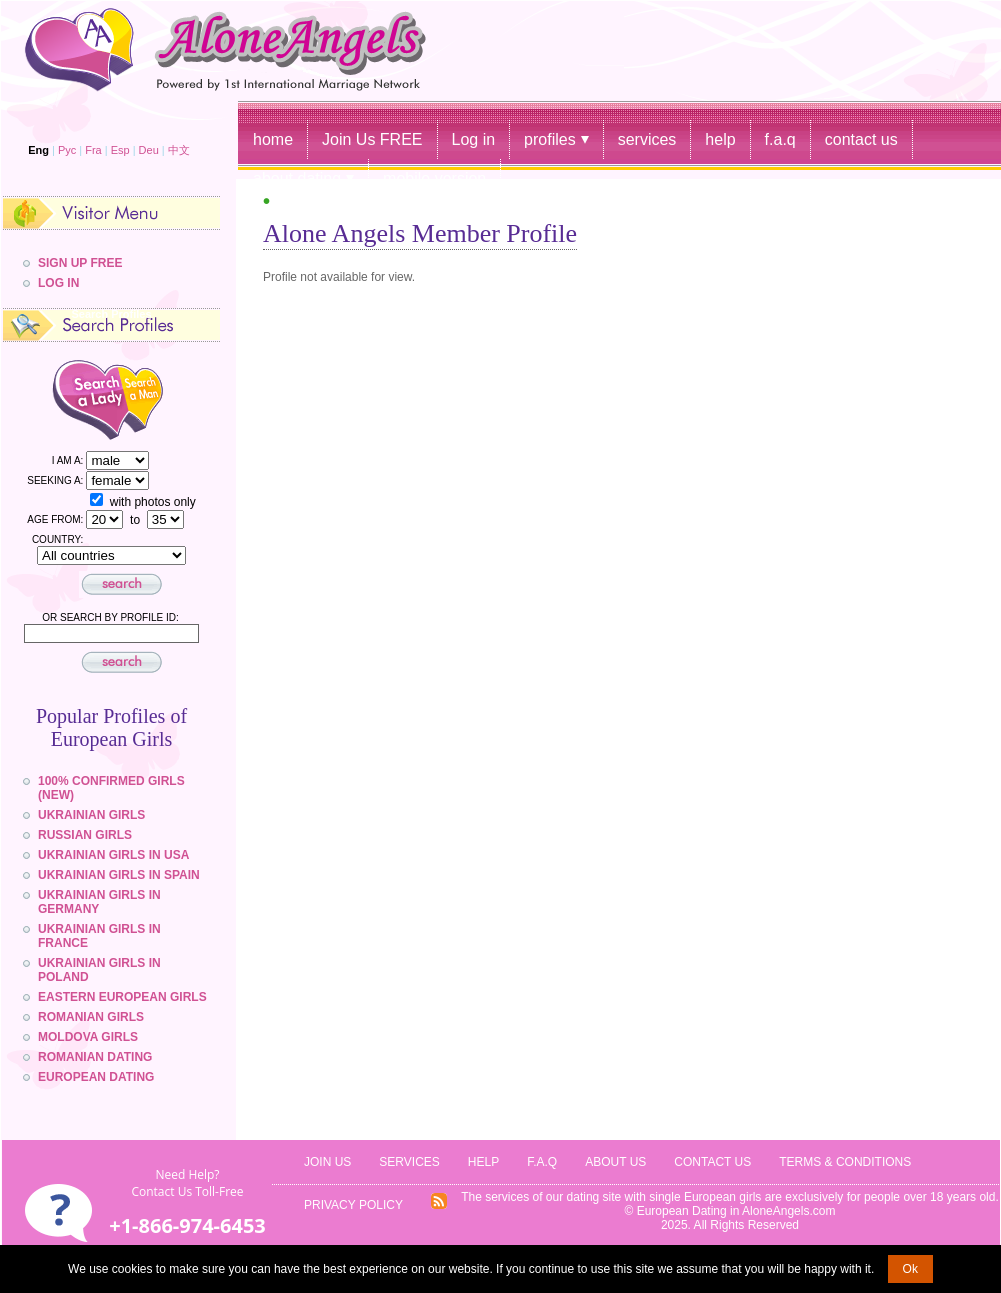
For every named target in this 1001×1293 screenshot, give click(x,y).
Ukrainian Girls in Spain (119, 875)
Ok (910, 1269)
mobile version (434, 178)
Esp (120, 150)
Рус (67, 150)
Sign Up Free (80, 263)
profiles (550, 139)
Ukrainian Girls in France (99, 936)
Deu (149, 150)
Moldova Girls (88, 1037)
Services (409, 1162)
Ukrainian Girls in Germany (99, 902)
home (273, 139)
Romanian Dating (95, 1057)
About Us (615, 1162)
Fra (93, 150)
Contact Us (712, 1162)
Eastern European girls (122, 997)
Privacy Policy (353, 1205)
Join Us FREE (372, 139)
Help (483, 1162)
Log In (58, 283)
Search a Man (158, 398)
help (720, 139)
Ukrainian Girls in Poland (99, 970)
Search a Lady (70, 398)
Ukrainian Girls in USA (113, 855)
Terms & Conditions (845, 1162)
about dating (297, 178)
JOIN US (327, 1162)
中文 (179, 150)
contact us (861, 139)
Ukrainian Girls (91, 815)
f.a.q (780, 139)
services (647, 139)
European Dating (96, 1077)
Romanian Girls (91, 1017)
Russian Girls (85, 835)
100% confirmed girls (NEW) (111, 788)
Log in (474, 139)
